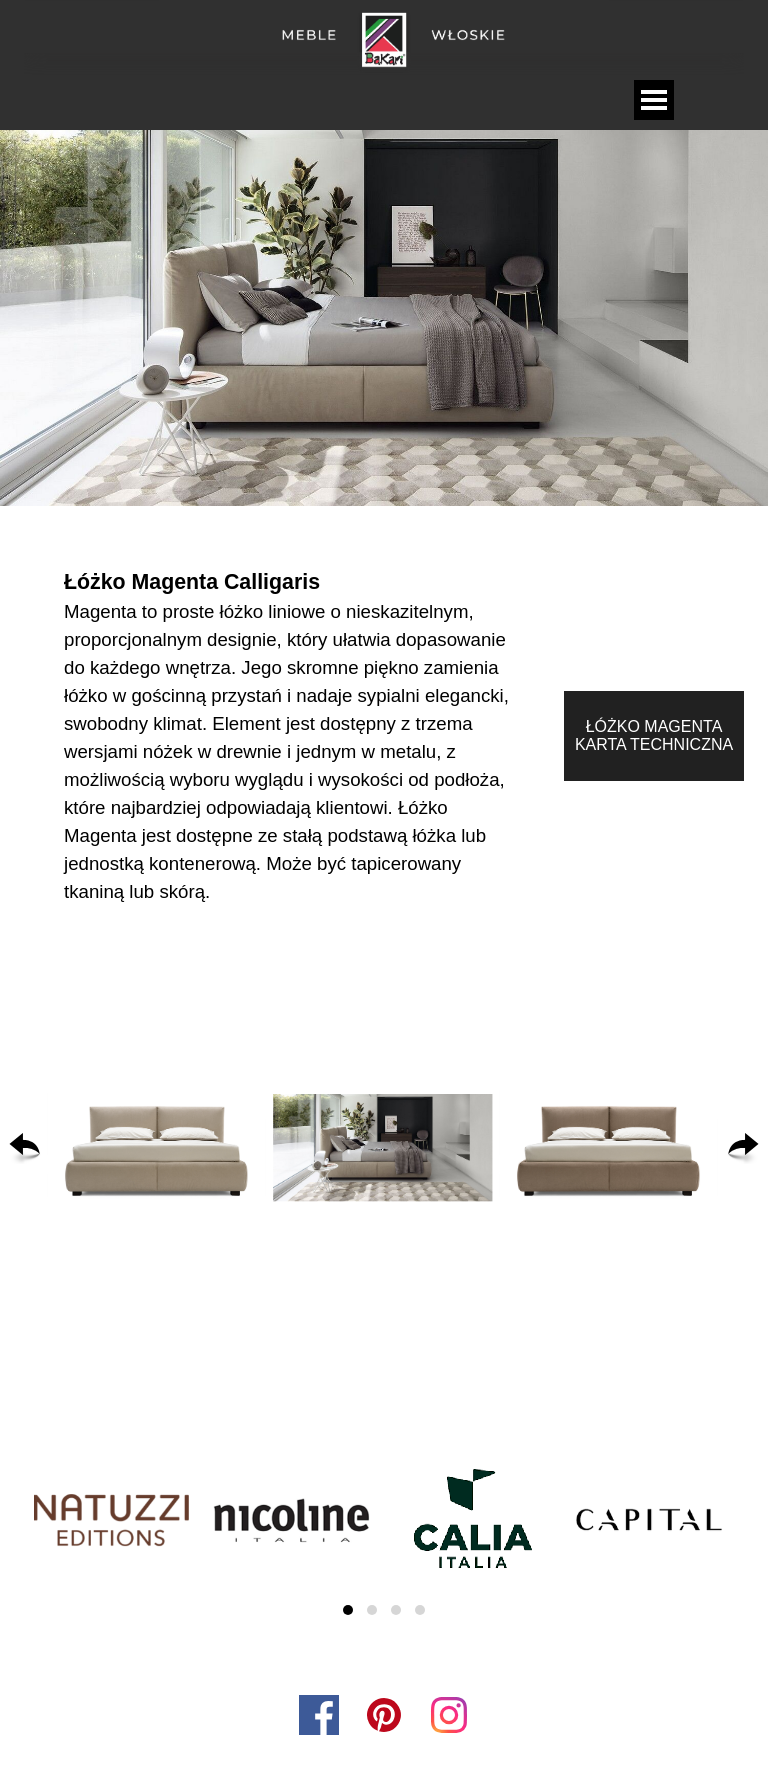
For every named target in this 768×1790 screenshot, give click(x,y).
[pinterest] (384, 1715)
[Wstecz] (24, 1148)
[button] (157, 1148)
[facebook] (319, 1715)
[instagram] (449, 1715)
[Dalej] (743, 1148)
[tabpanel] (294, 736)
